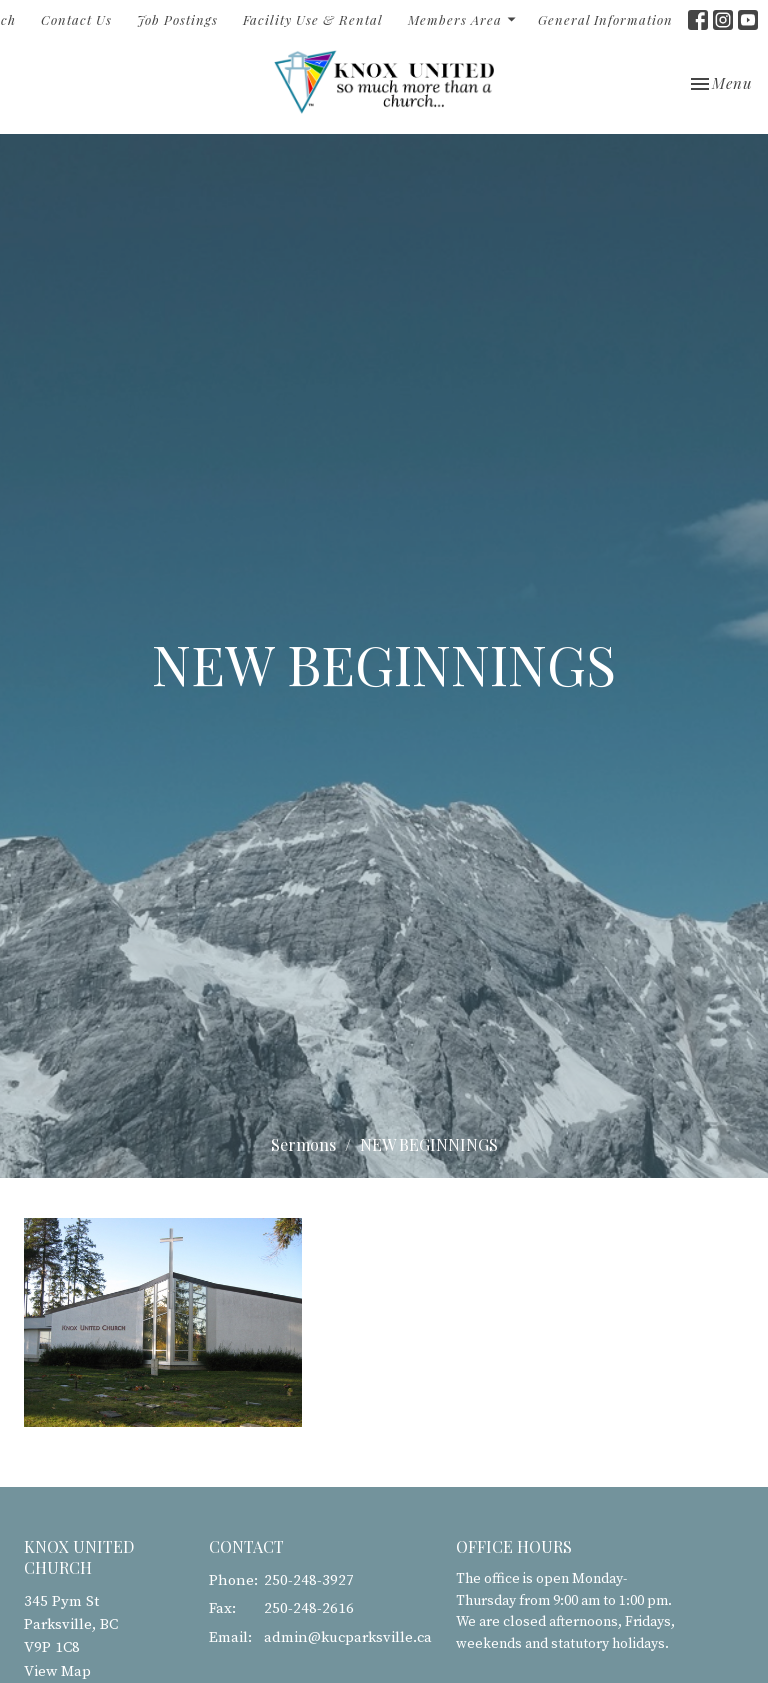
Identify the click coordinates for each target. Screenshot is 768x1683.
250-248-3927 (309, 1580)
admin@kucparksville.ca (348, 1637)
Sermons (303, 1144)
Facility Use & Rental (313, 19)
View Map (57, 1671)
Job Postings (177, 19)
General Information (605, 19)
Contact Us (76, 19)
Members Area (463, 19)
